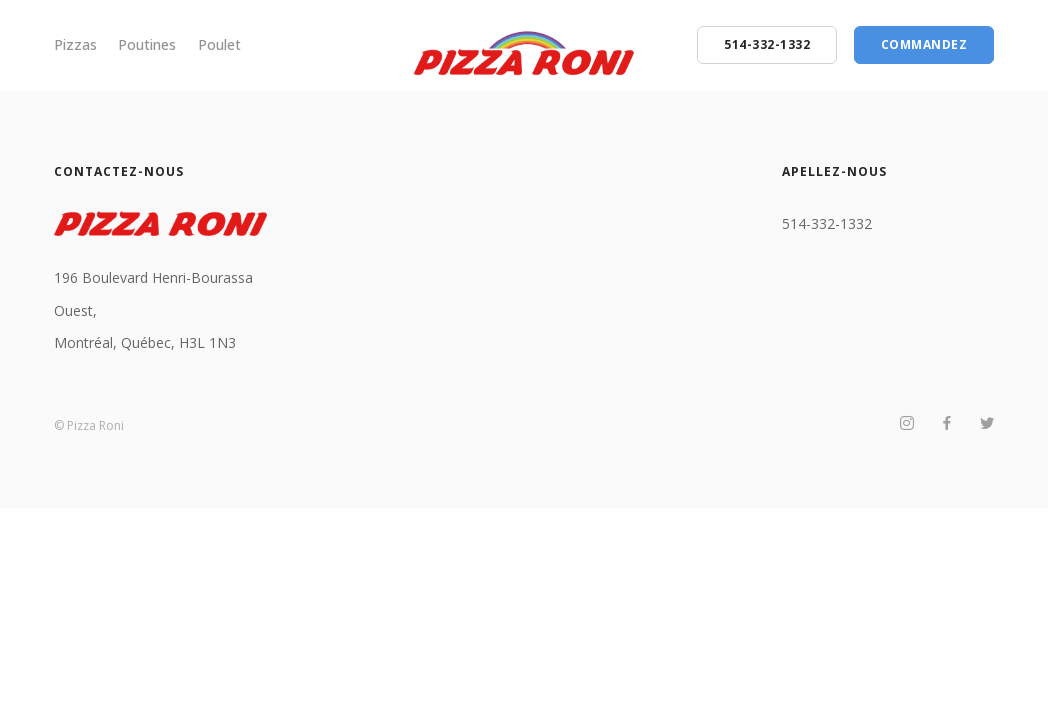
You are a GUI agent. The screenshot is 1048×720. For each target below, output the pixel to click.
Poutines (147, 44)
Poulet (219, 44)
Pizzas (75, 44)
